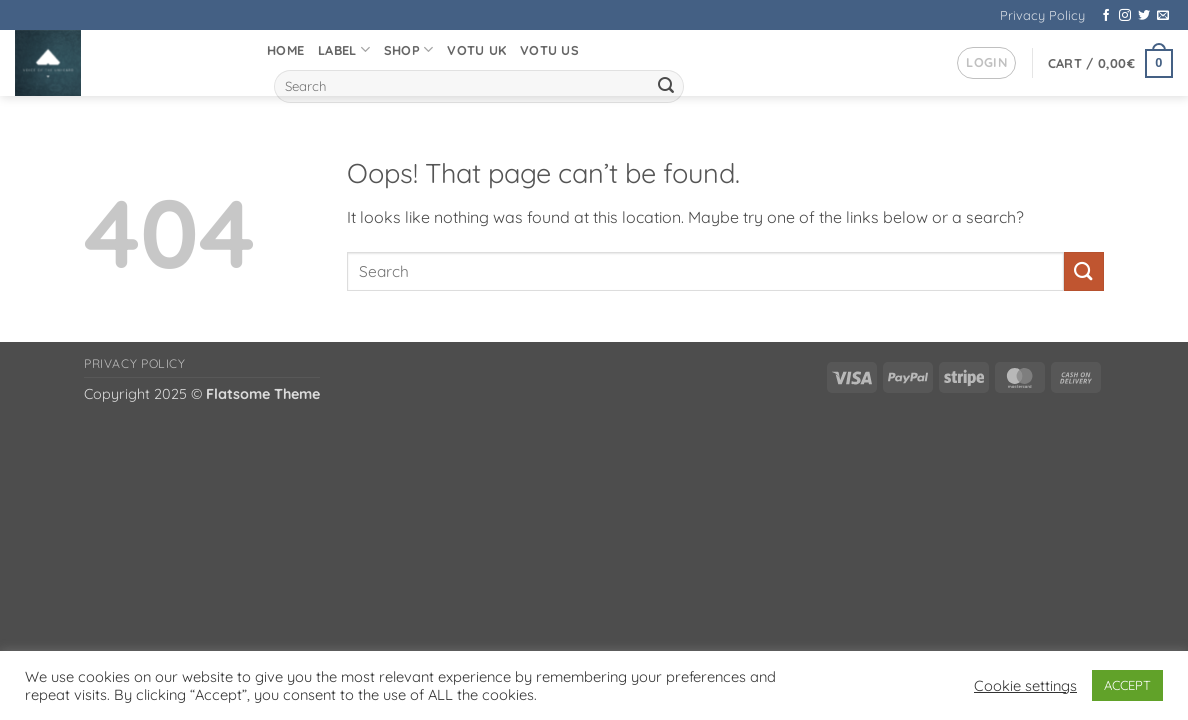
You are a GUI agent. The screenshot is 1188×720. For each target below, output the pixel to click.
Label (344, 49)
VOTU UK (476, 50)
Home (285, 50)
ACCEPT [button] (1127, 685)
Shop (408, 49)
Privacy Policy (1042, 15)
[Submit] (666, 87)
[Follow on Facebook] (1106, 16)
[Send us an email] (1163, 16)
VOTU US (549, 50)
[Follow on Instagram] (1125, 16)
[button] (986, 63)
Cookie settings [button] (1025, 686)
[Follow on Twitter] (1144, 16)
